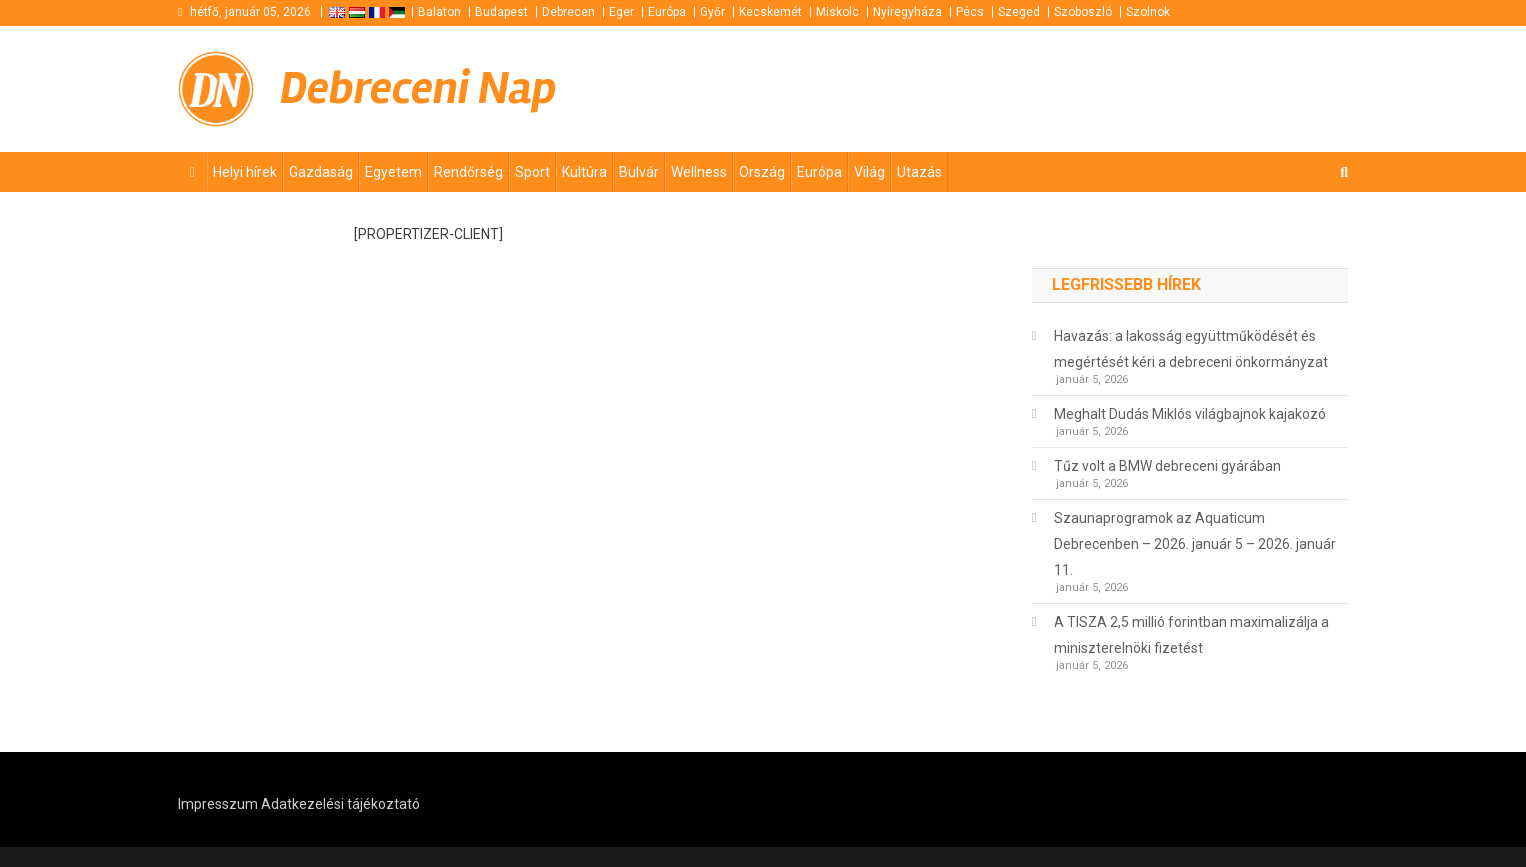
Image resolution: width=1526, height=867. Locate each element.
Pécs (970, 12)
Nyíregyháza (907, 12)
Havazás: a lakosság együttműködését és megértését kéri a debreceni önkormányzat (1191, 349)
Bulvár (639, 172)
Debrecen (568, 12)
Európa (667, 12)
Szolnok (1148, 12)
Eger (621, 12)
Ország (762, 172)
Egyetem (393, 172)
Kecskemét (770, 12)
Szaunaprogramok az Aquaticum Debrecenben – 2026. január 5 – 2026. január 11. (1195, 544)
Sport (532, 172)
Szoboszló (1083, 12)
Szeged (1019, 12)
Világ (869, 172)
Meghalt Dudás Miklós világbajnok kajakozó (1190, 414)
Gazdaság (321, 172)
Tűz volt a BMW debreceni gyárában (1167, 466)
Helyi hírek (245, 172)
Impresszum (218, 804)
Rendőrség (468, 172)
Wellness (699, 172)
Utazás (919, 172)
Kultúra (584, 172)
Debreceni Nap (418, 88)
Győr (712, 12)
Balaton (439, 12)
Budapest (501, 12)
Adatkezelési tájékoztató (340, 804)
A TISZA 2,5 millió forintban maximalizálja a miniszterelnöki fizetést (1191, 635)
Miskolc (837, 12)
